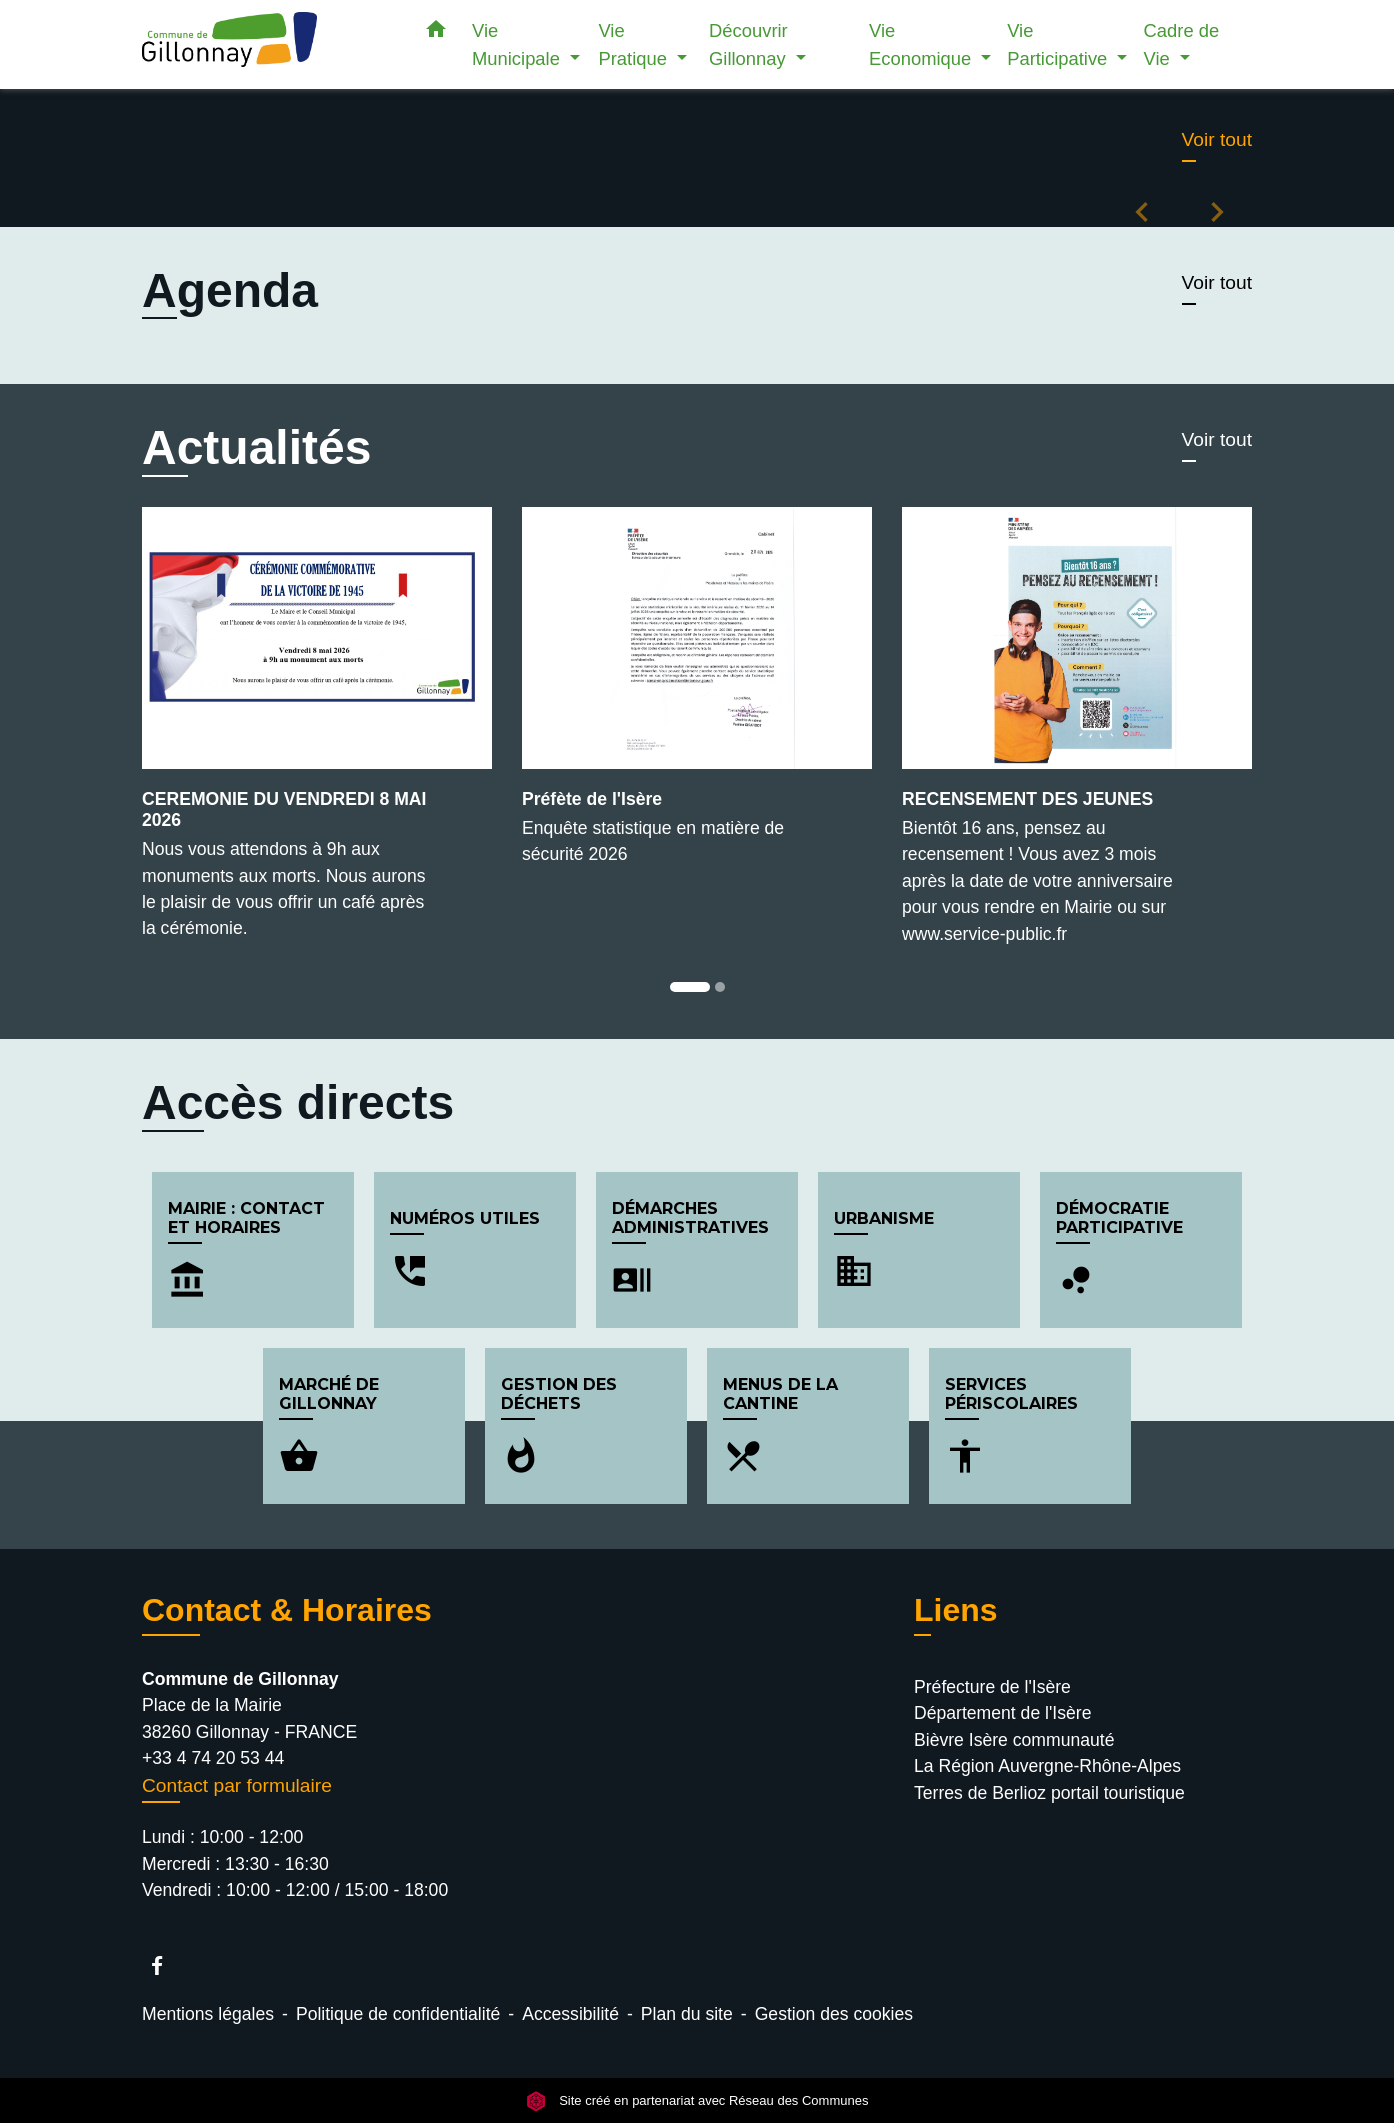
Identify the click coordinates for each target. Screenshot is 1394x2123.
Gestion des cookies (834, 2014)
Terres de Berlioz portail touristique (1049, 1793)
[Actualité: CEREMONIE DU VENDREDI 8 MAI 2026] (317, 734)
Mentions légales (208, 2014)
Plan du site (687, 2014)
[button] (436, 33)
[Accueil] (267, 44)
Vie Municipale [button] (518, 44)
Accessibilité (570, 2014)
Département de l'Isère (1002, 1713)
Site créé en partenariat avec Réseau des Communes (697, 2100)
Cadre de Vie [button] (1182, 44)
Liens (956, 1610)
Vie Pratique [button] (635, 44)
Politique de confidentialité (398, 2014)
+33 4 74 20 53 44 (213, 1758)
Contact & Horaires (287, 1610)
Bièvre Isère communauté (1014, 1740)
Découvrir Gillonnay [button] (750, 44)
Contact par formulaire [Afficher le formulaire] (237, 1785)
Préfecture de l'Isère (992, 1687)
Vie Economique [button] (922, 44)
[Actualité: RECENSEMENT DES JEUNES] (1077, 737)
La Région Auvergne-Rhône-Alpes (1047, 1766)
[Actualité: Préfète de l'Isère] (697, 697)
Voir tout (1217, 139)
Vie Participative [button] (1059, 44)
